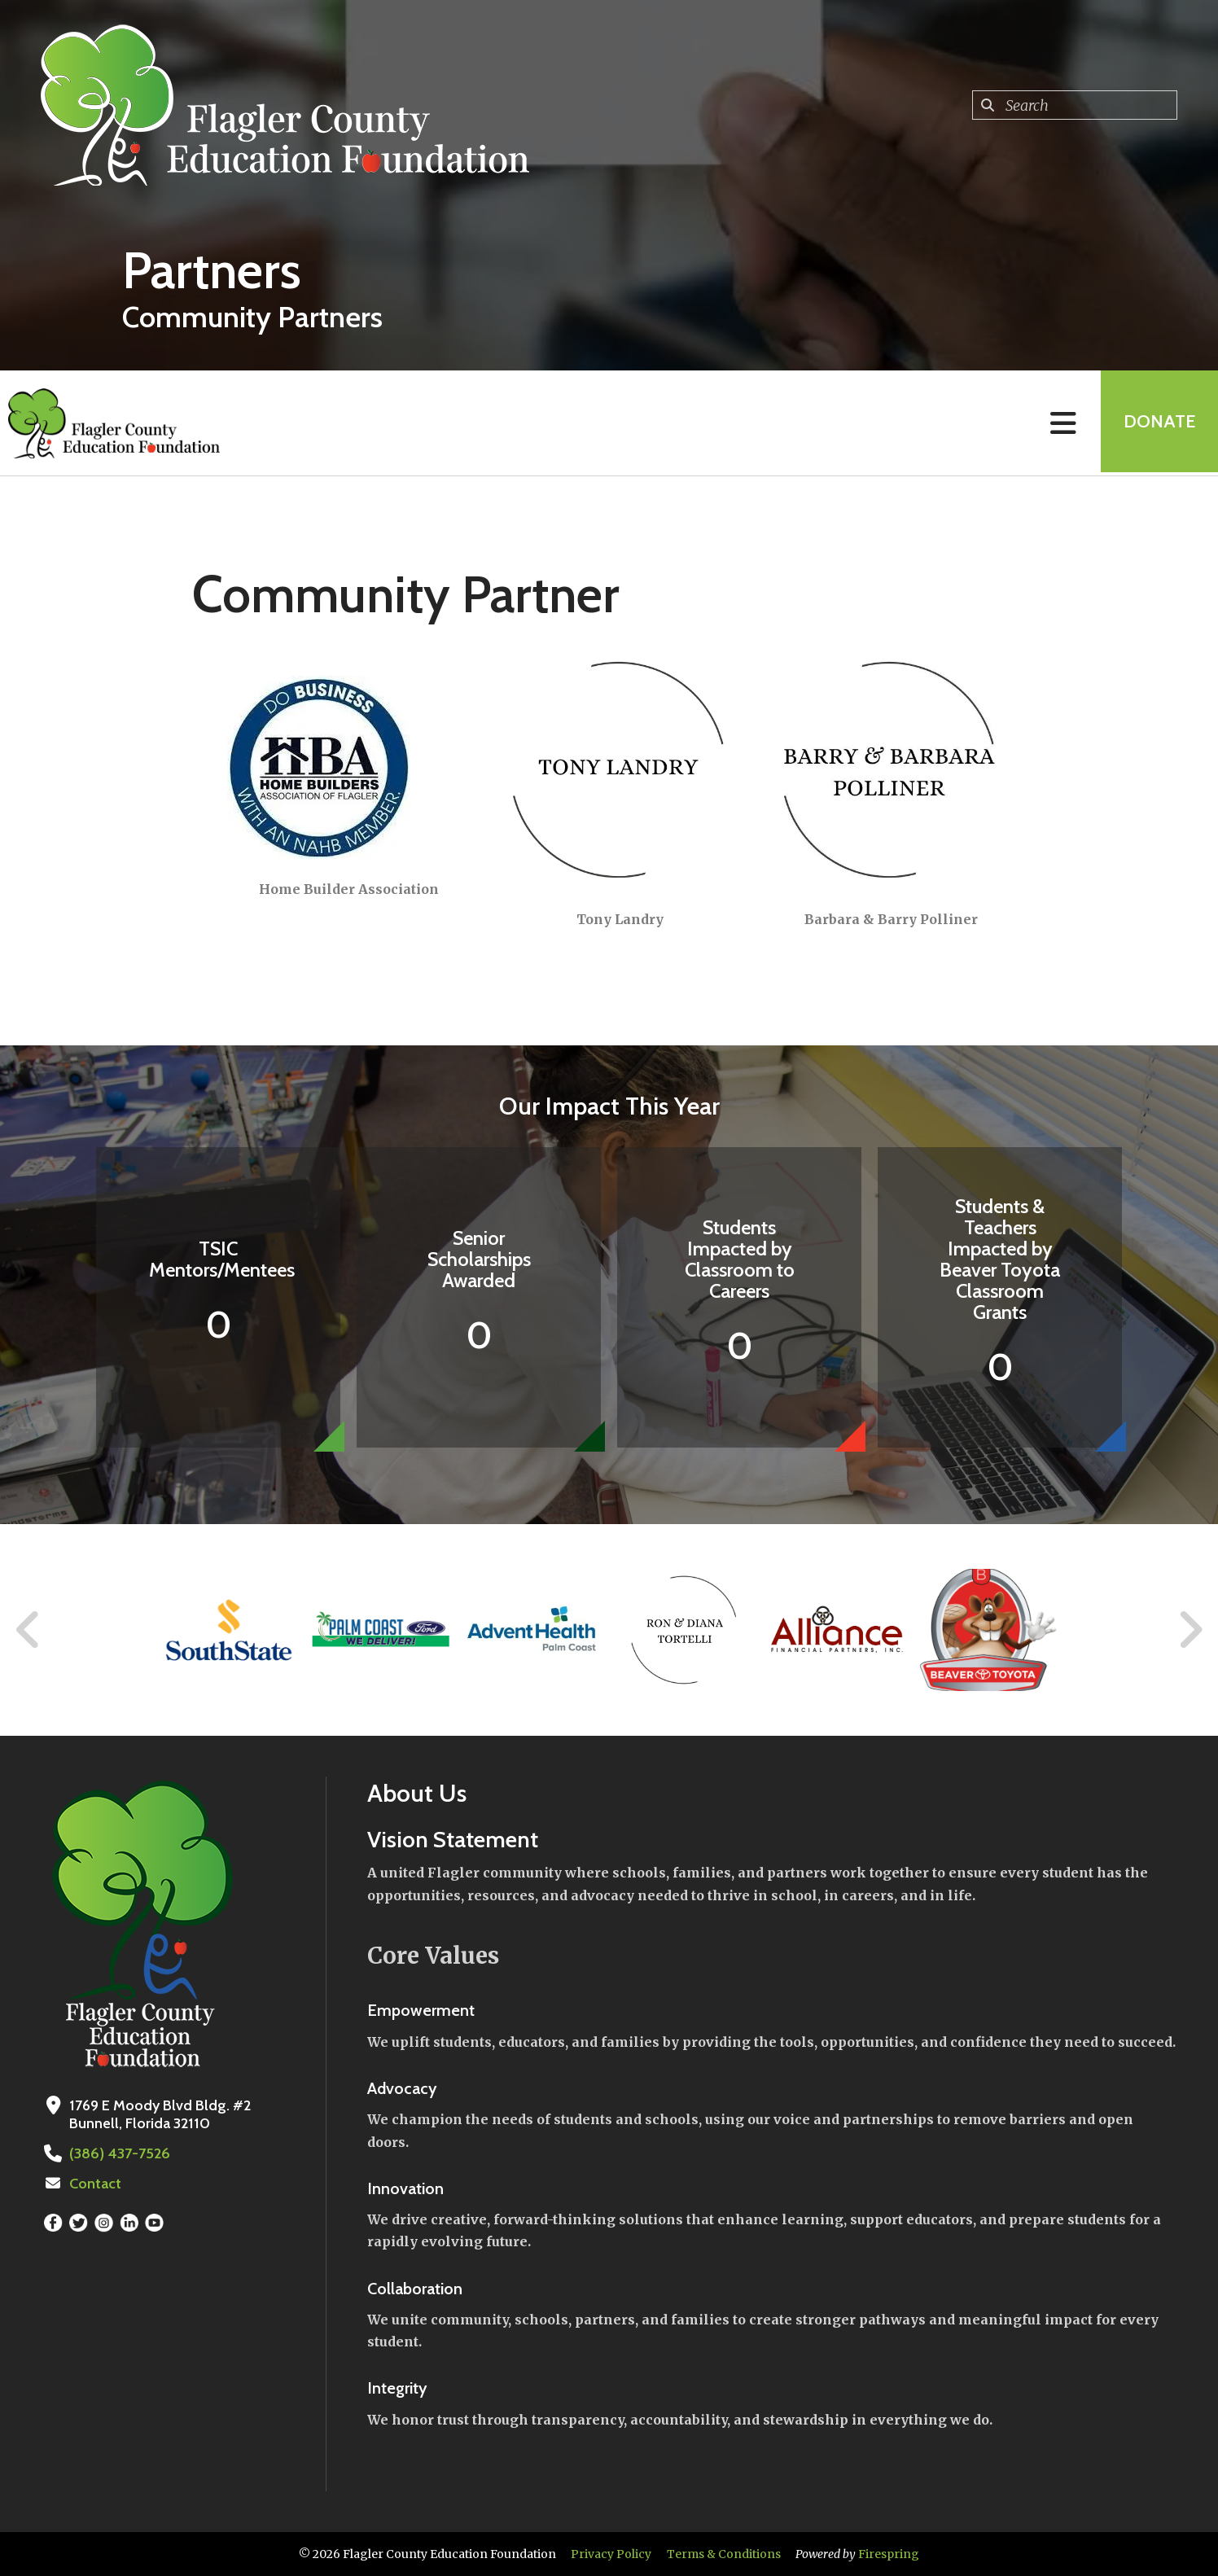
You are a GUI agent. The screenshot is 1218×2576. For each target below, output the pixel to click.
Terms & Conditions (724, 2554)
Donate (1158, 423)
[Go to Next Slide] (1190, 1630)
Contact (95, 2184)
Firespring (888, 2554)
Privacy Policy (611, 2554)
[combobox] (1074, 105)
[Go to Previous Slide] (28, 1630)
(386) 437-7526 (118, 2153)
